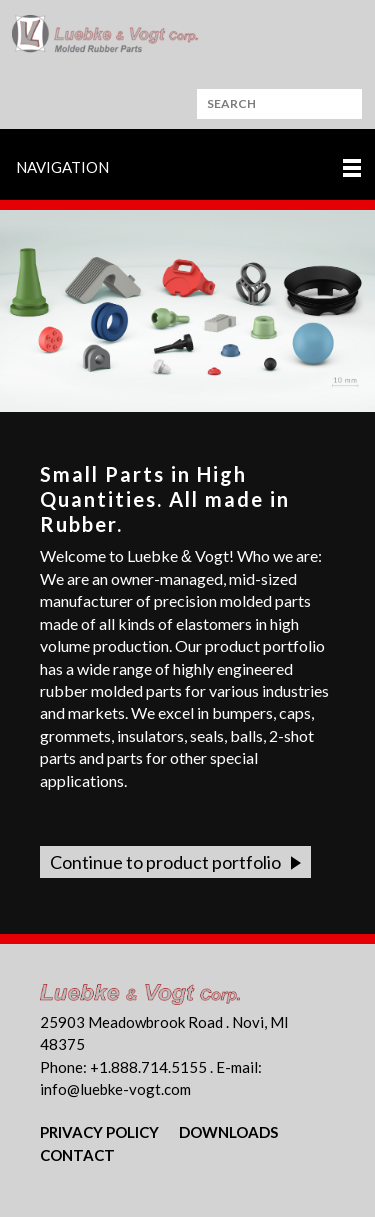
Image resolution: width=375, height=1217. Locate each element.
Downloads (228, 1132)
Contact (77, 1155)
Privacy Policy (99, 1132)
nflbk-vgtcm (115, 1089)
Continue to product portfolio (165, 862)
